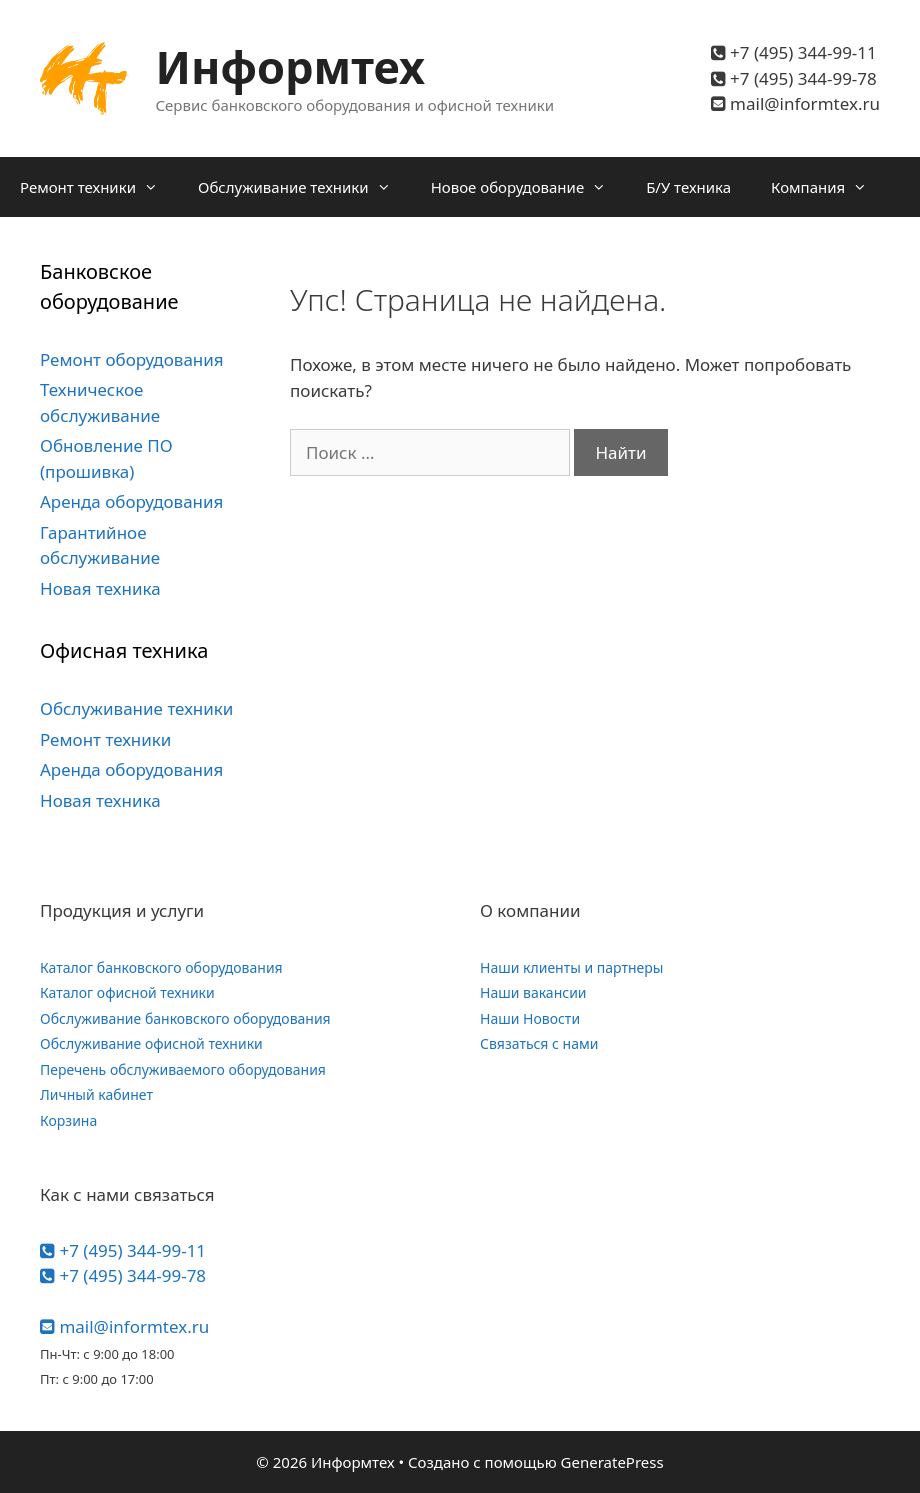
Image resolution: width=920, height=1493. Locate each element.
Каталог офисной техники (127, 992)
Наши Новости (530, 1018)
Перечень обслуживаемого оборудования (183, 1069)
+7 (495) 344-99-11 (794, 52)
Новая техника (100, 588)
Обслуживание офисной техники (151, 1043)
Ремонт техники (99, 187)
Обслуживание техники (304, 187)
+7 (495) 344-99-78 (794, 78)
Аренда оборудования (131, 501)
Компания (829, 187)
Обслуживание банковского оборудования (185, 1018)
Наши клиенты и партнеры (571, 967)
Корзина (68, 1120)
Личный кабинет (96, 1094)
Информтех (290, 66)
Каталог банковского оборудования (161, 967)
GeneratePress (612, 1462)
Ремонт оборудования (132, 359)
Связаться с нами (539, 1043)
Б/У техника (688, 187)
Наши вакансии (533, 992)
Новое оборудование (529, 187)
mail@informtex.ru (795, 103)
